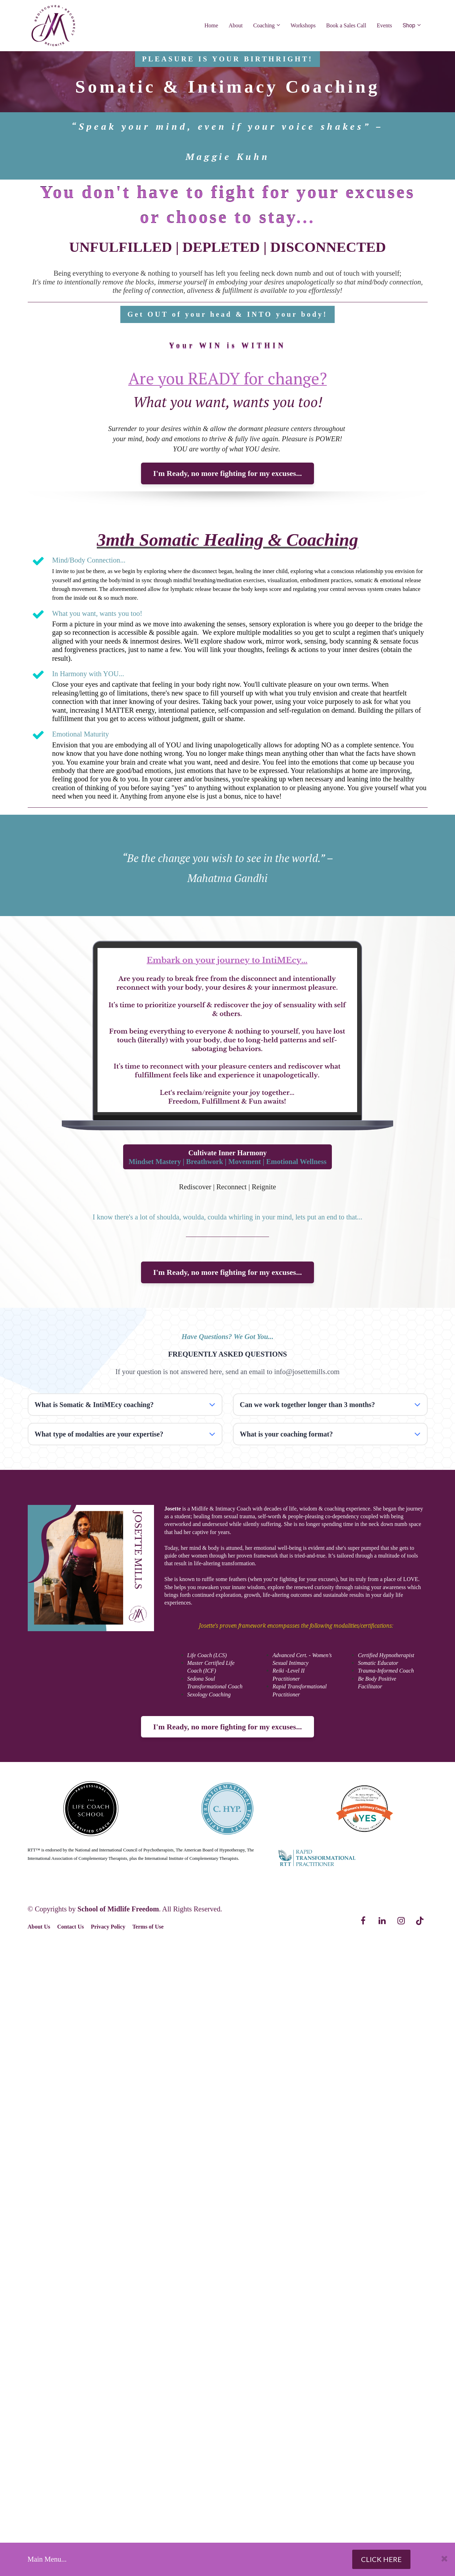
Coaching (264, 25)
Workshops (303, 25)
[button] (212, 1404)
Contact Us (70, 1927)
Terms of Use (147, 1927)
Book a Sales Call (346, 25)
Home (211, 25)
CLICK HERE (381, 2559)
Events (384, 25)
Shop (409, 25)
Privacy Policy (108, 1927)
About (236, 25)
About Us (39, 1927)
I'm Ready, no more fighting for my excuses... (227, 473)
